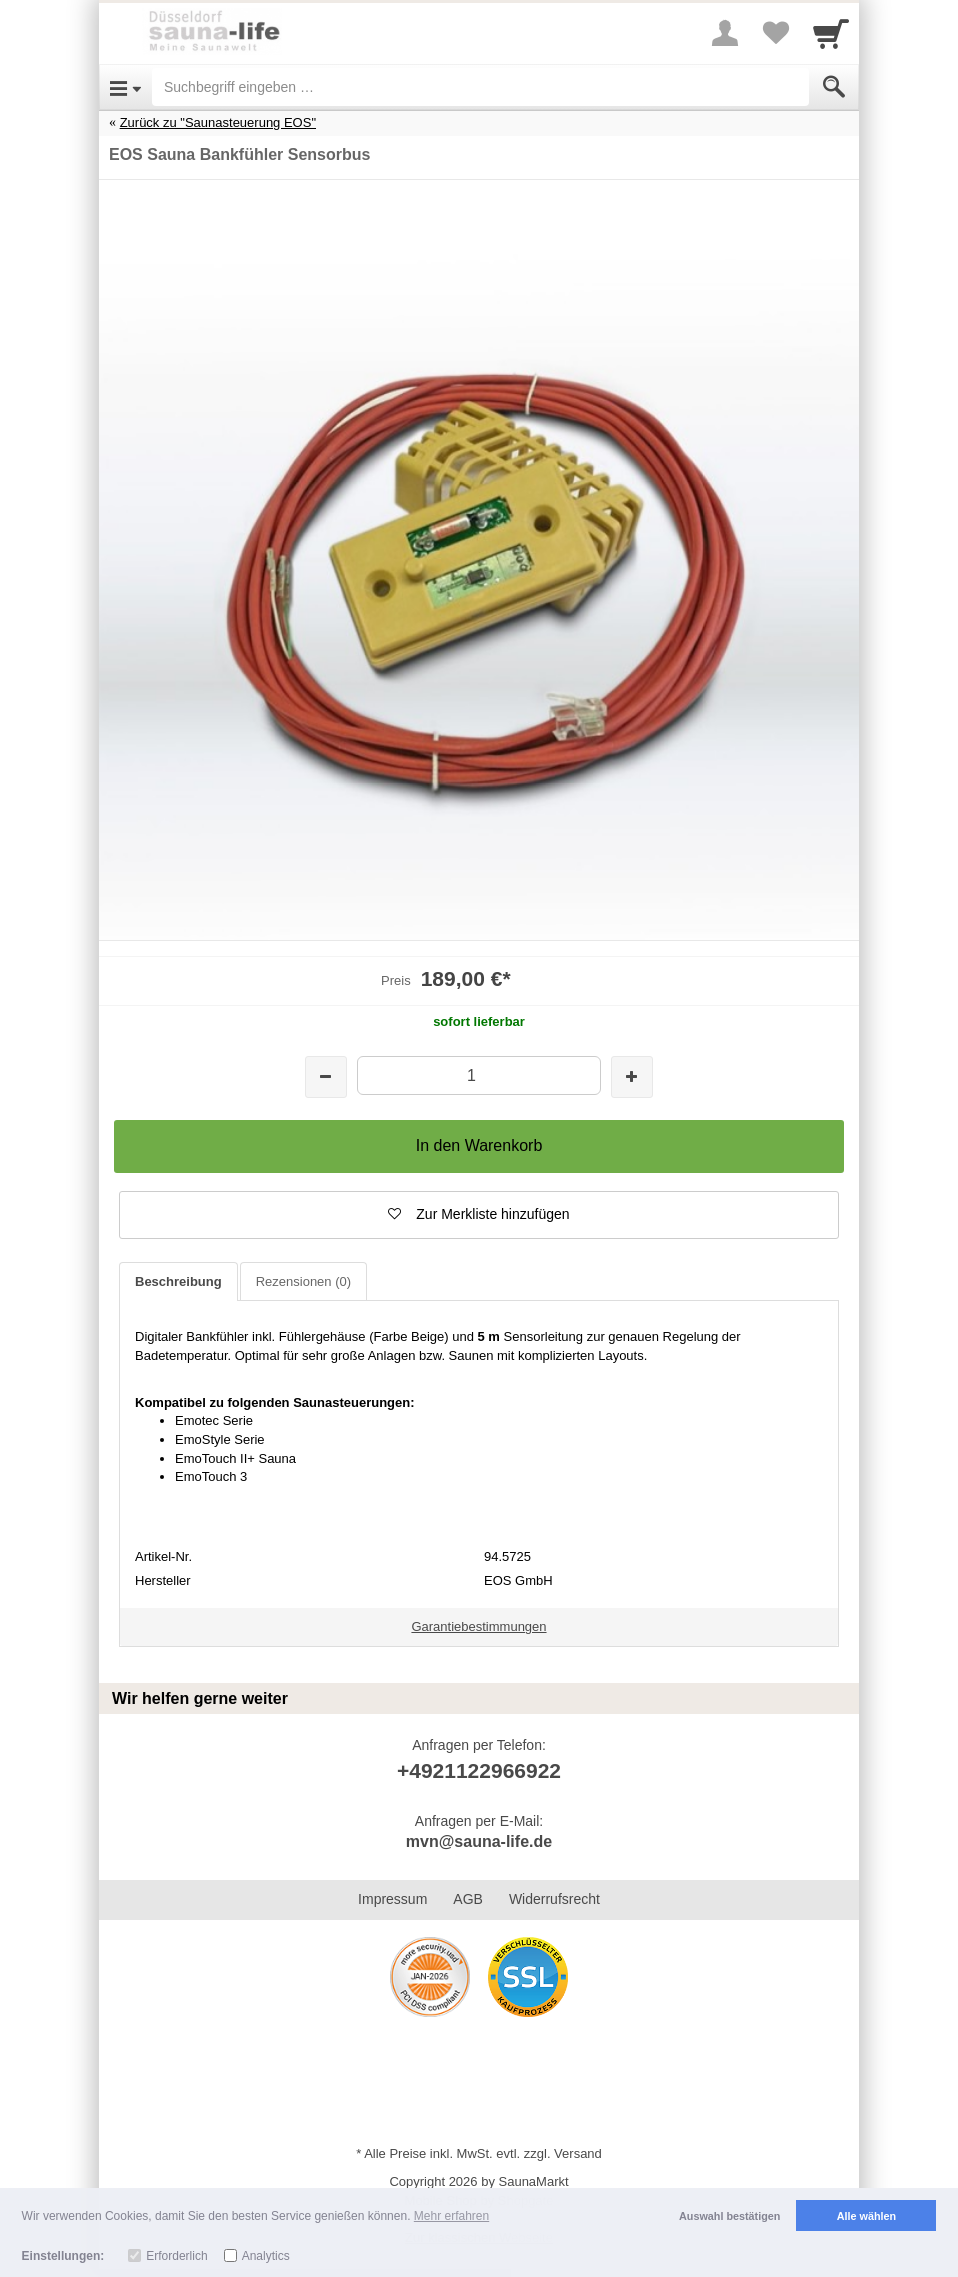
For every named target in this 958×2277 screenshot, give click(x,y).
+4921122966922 (479, 1770)
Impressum (392, 1899)
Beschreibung (178, 1281)
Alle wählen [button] (866, 2216)
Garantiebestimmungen (478, 1626)
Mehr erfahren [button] (451, 2216)
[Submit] (834, 87)
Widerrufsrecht (554, 1899)
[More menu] (725, 33)
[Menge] (478, 1075)
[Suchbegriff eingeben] (480, 87)
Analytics (266, 2256)
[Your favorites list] (775, 33)
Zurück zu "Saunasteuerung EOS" (218, 122)
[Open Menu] (125, 87)
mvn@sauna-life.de (479, 1841)
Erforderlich (176, 2256)
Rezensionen (303, 1281)
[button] (479, 1215)
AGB (468, 1899)
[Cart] (831, 33)
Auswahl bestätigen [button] (729, 2216)
